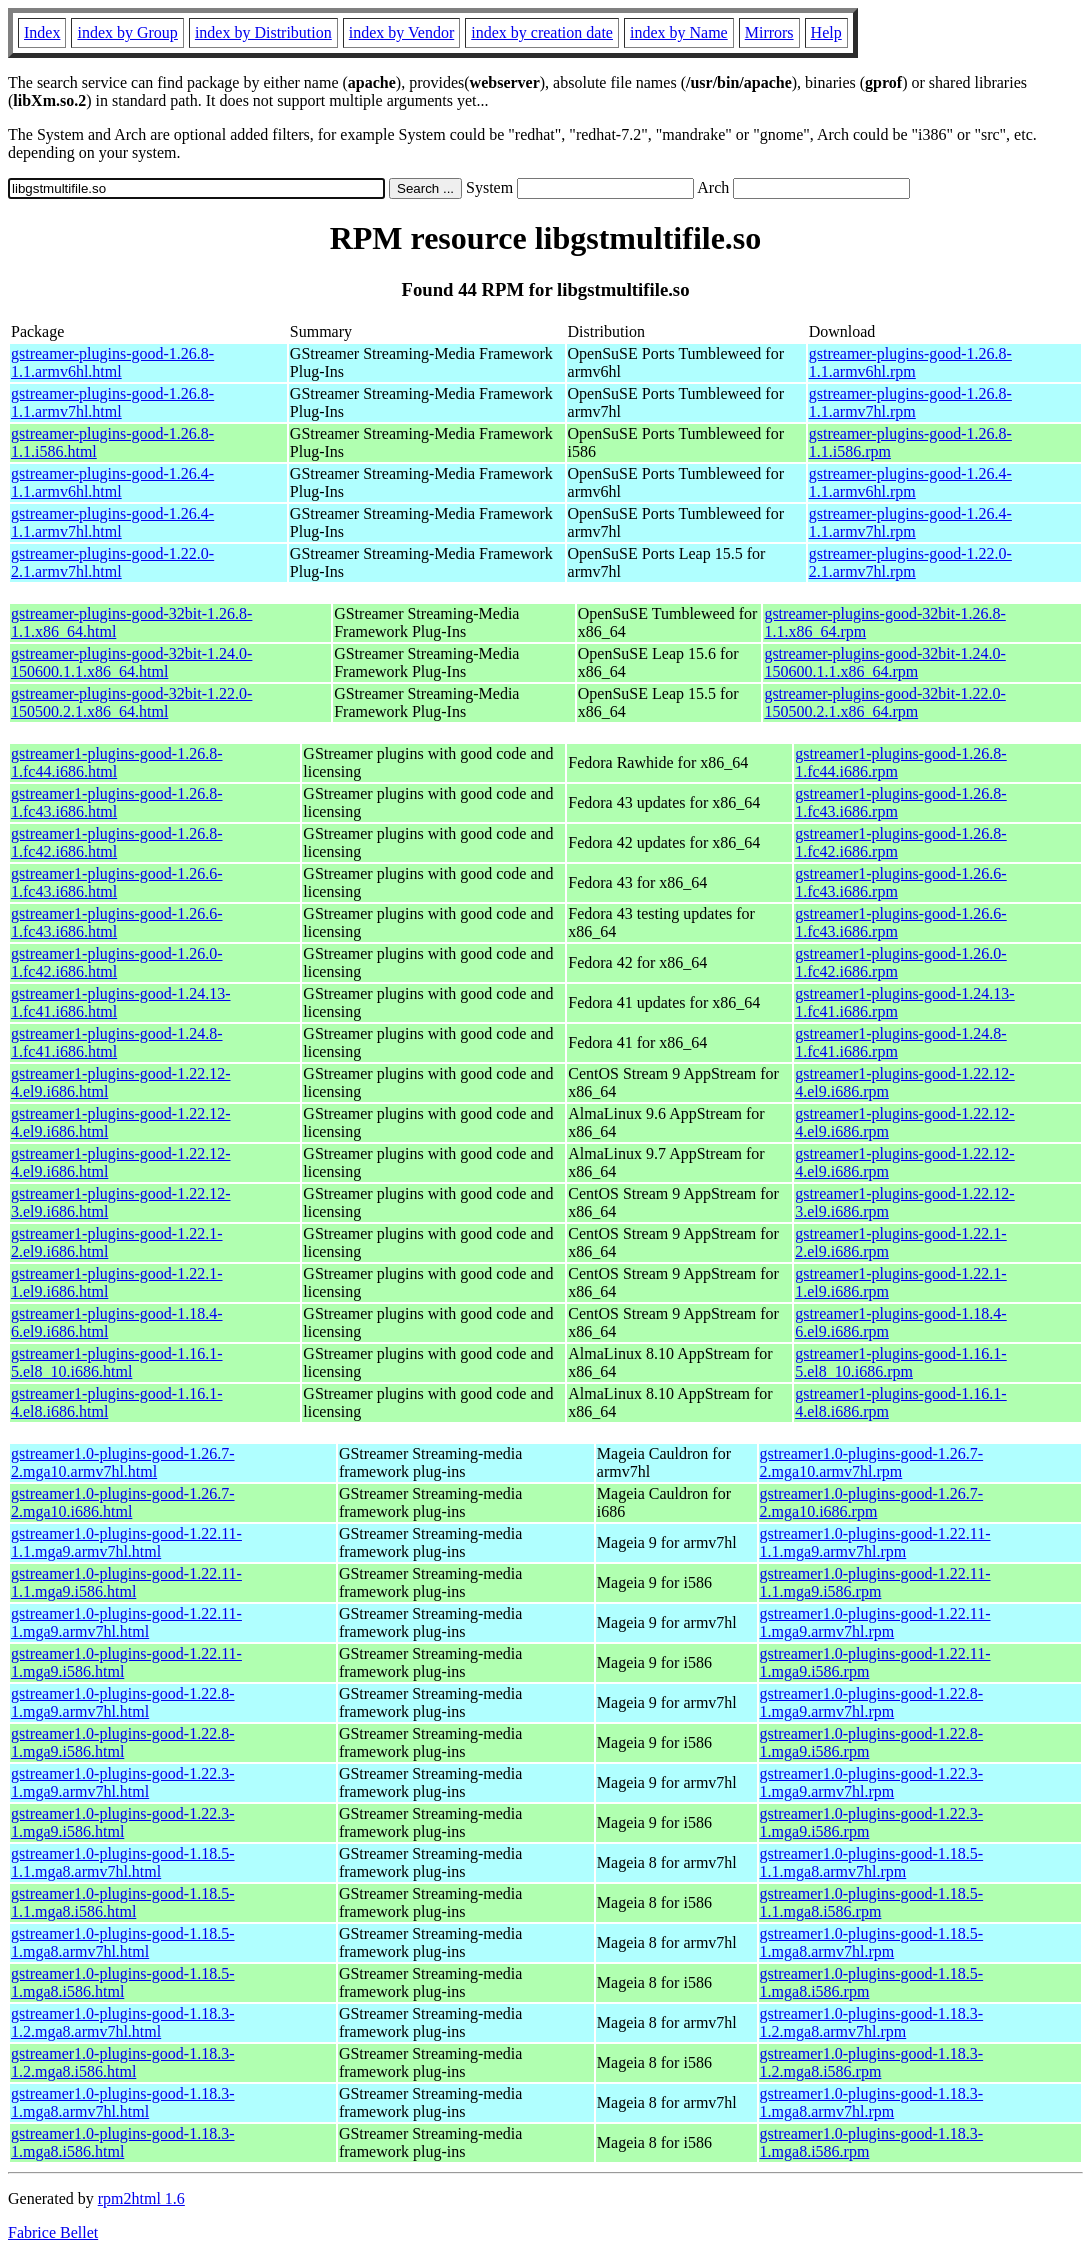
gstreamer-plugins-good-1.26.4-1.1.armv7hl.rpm (910, 522)
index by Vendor (401, 32)
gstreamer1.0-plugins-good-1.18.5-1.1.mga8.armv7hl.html (123, 1862)
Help (826, 32)
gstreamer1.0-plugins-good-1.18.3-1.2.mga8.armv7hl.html (123, 2022)
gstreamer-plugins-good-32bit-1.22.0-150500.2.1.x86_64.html (131, 702)
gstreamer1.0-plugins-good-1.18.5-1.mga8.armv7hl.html (123, 1942)
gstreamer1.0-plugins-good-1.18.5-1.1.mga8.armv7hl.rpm (872, 1862)
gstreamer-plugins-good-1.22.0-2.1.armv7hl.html (112, 562)
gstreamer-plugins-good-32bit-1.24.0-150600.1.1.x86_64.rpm (884, 662)
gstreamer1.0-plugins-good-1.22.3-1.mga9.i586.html (123, 1822)
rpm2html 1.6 (141, 2198)
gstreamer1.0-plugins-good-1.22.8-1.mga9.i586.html (123, 1742)
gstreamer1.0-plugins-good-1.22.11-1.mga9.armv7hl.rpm (875, 1622)
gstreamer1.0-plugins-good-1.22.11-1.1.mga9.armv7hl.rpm (875, 1542)
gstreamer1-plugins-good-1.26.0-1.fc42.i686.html (117, 962)
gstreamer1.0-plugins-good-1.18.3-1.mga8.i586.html (123, 2142)
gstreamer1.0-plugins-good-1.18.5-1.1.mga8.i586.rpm (872, 1902)
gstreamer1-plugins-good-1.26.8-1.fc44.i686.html (117, 762)
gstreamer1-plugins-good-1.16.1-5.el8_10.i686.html (117, 1362)
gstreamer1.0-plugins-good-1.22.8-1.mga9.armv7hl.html (123, 1702)
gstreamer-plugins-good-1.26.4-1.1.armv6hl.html (112, 482)
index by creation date (542, 32)
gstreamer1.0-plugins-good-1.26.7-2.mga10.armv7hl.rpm (872, 1462)
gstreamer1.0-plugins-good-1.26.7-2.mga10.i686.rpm (872, 1502)
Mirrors (769, 32)
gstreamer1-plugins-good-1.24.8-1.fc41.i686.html (117, 1042)
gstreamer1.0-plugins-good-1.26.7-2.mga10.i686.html (123, 1502)
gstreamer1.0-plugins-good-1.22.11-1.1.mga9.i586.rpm (875, 1582)
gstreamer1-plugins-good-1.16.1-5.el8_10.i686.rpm (901, 1362)
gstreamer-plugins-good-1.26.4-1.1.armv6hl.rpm (910, 482)
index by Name (679, 32)
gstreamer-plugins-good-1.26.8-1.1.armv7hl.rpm (910, 402)
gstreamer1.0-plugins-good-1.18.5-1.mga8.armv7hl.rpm (872, 1942)
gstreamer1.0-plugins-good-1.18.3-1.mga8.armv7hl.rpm (872, 2102)
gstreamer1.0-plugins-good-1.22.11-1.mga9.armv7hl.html (126, 1622)
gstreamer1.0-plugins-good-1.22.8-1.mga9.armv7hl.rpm (872, 1702)
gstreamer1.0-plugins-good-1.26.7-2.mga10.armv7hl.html (123, 1462)
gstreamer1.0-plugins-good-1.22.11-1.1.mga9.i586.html (126, 1582)
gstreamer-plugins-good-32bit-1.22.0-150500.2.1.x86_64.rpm (884, 702)
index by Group (127, 32)
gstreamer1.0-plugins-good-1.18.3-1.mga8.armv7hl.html (123, 2102)
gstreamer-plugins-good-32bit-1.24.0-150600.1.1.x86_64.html (131, 662)
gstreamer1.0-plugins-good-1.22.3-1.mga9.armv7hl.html (123, 1782)
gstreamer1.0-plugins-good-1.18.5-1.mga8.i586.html (123, 1982)
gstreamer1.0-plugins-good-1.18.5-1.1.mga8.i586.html (123, 1902)
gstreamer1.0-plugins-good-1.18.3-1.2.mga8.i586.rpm (872, 2062)
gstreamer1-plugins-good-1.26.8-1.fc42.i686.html (117, 842)
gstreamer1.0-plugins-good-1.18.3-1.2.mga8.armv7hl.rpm (872, 2022)
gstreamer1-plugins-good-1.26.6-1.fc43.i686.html (117, 882)
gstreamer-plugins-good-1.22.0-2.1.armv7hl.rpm (910, 562)
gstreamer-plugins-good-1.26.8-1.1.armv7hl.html (112, 402)
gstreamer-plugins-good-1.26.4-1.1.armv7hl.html (112, 522)
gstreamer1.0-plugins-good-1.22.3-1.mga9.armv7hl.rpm (872, 1782)
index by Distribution (263, 32)
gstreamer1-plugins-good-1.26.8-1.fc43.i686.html (117, 802)
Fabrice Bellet (53, 2232)
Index (42, 32)
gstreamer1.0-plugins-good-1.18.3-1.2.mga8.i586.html (123, 2062)
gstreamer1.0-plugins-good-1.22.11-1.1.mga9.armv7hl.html (126, 1542)
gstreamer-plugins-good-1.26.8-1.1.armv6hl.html (112, 362)
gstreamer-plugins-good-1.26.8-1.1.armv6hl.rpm (910, 362)
